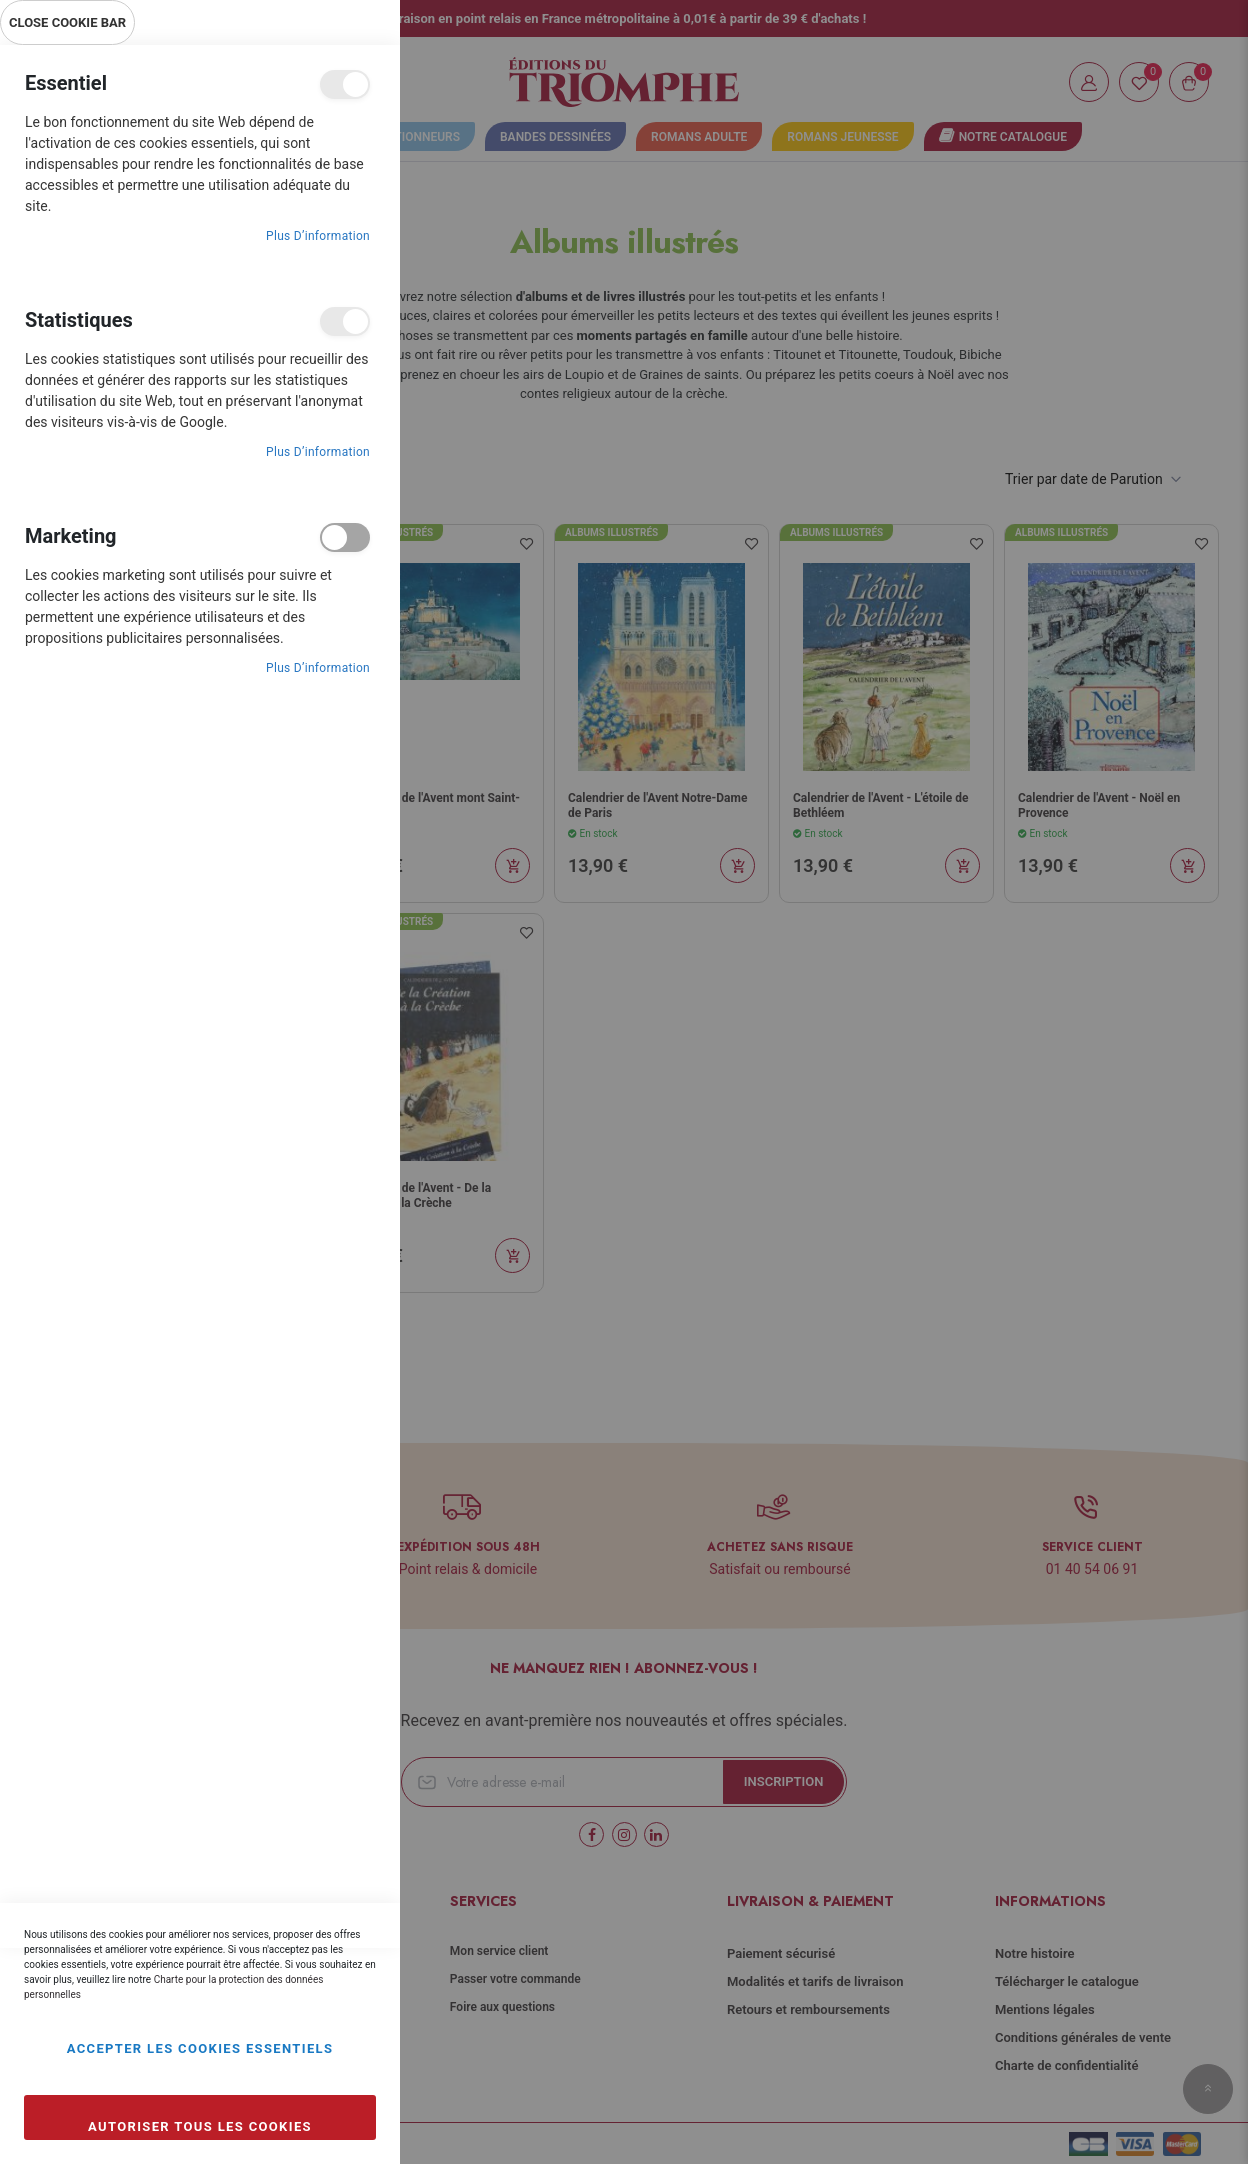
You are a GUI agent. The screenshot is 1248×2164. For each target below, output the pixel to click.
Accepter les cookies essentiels (200, 2048)
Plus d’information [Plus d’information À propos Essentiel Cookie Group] (318, 236)
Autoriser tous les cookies (200, 2126)
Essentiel (345, 84)
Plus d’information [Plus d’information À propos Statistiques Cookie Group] (318, 452)
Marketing (345, 537)
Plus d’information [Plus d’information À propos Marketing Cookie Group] (318, 668)
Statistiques (345, 321)
